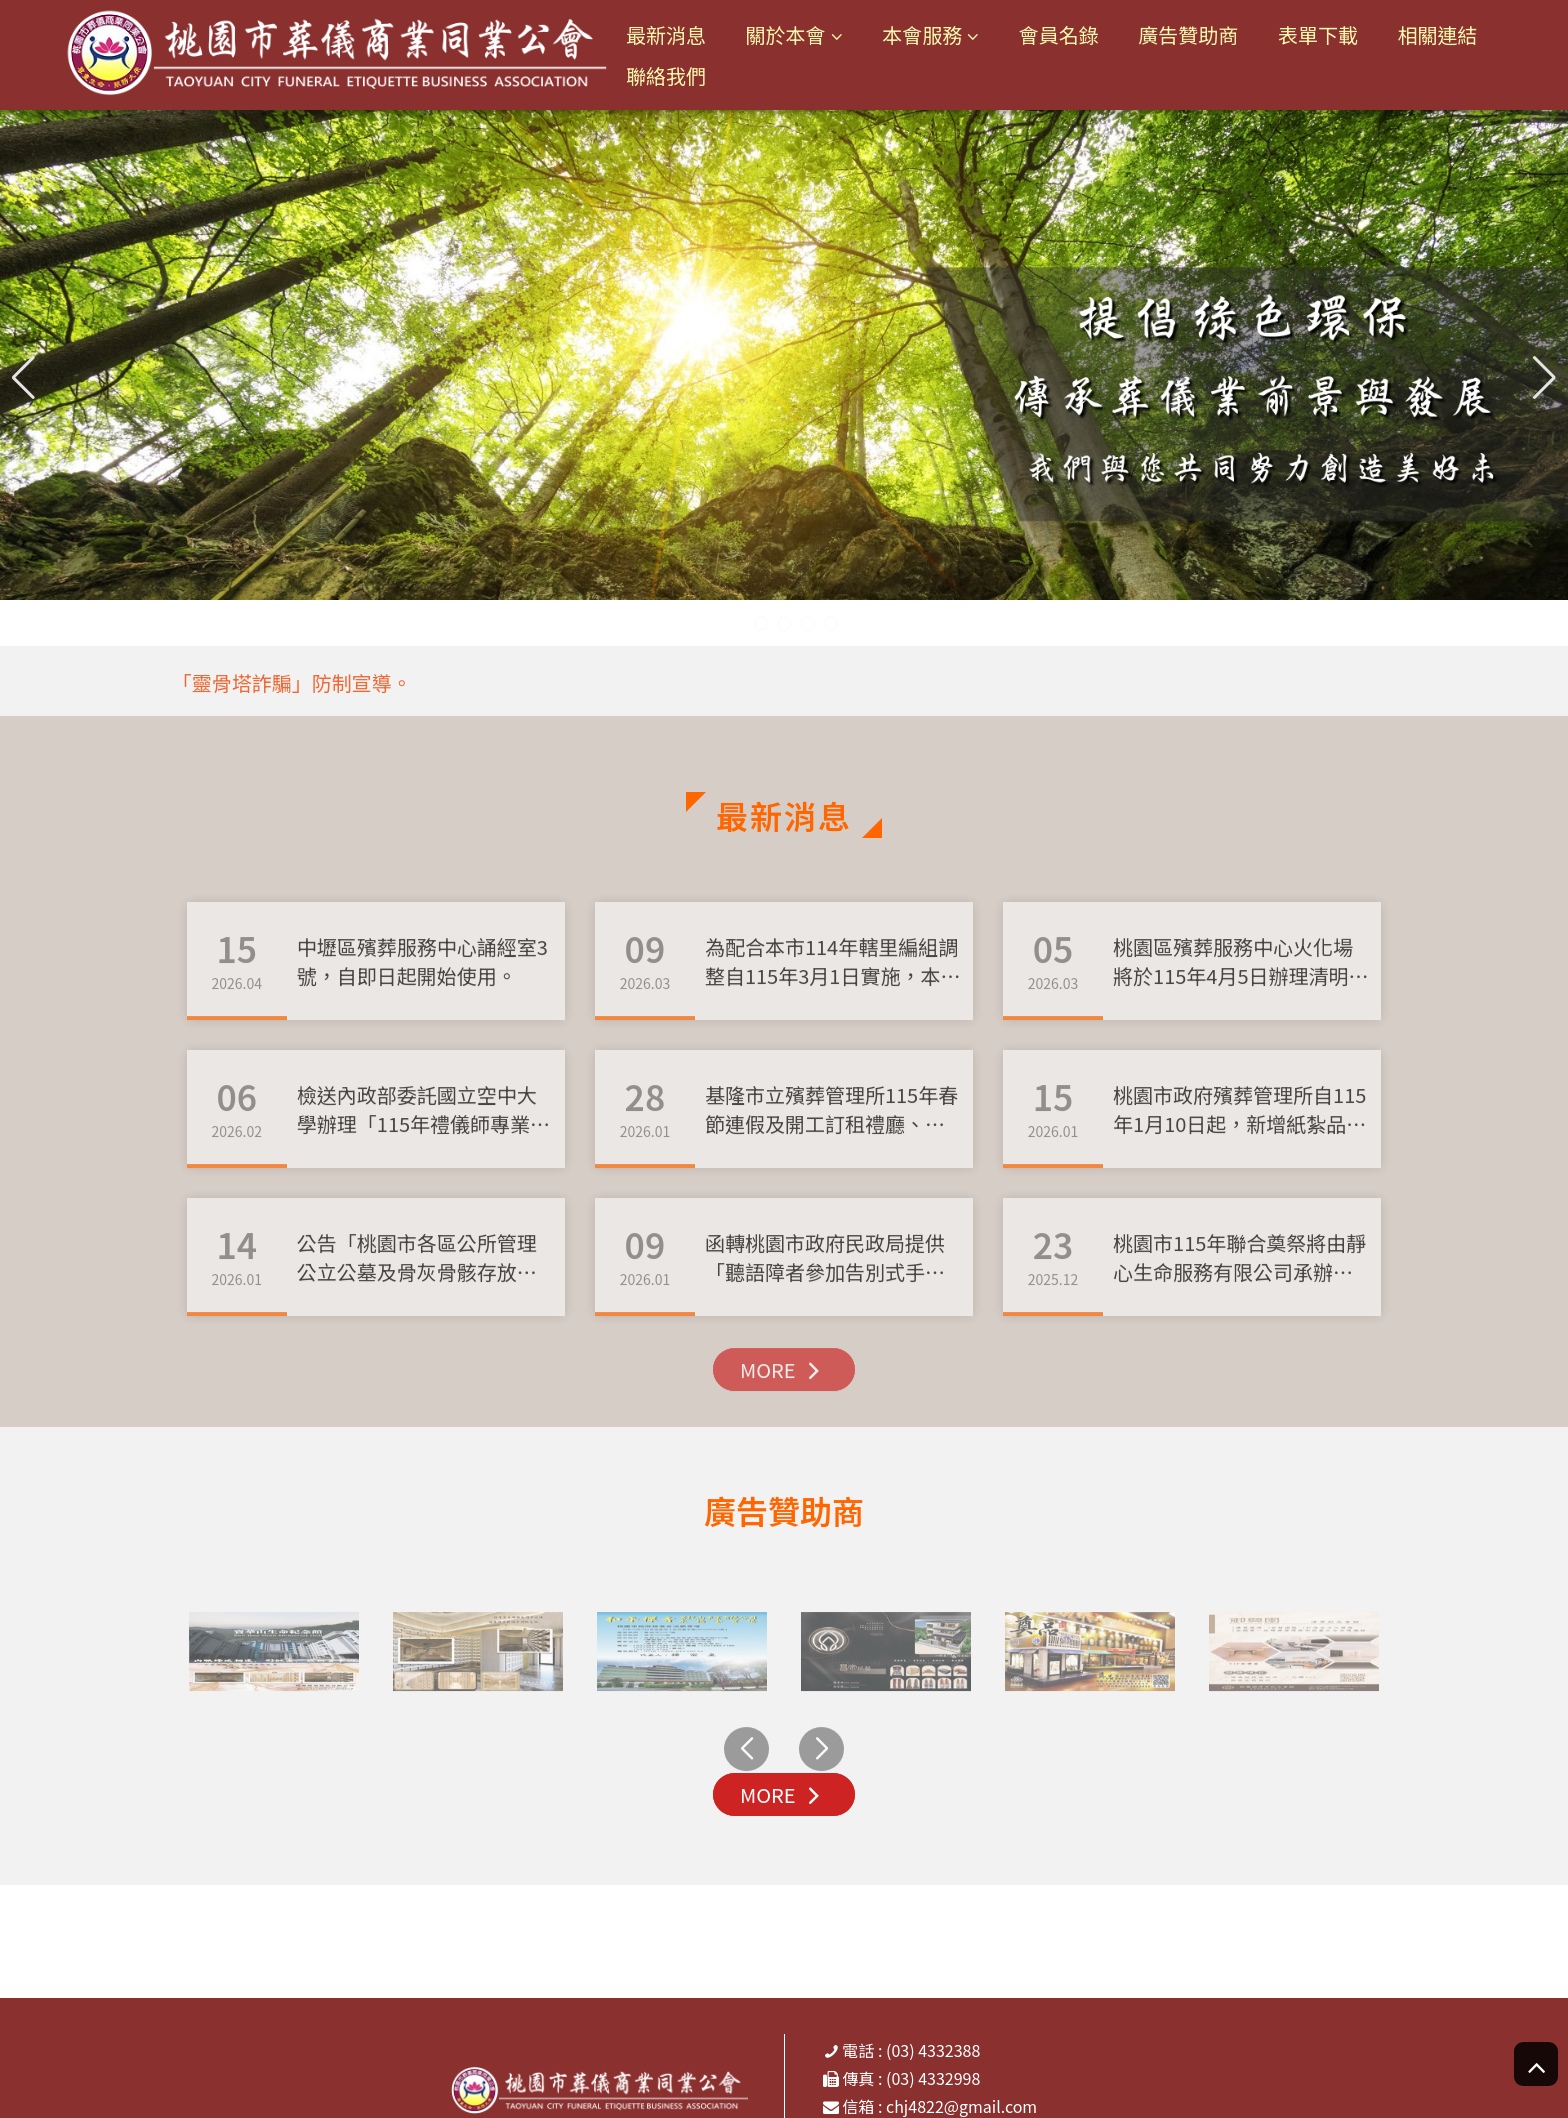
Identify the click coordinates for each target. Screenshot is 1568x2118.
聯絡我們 (666, 75)
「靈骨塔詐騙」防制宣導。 (292, 682)
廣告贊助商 (1188, 35)
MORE (784, 1424)
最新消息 (666, 35)
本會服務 (922, 35)
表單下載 (1318, 35)
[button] (1544, 378)
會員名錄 (1059, 35)
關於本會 (786, 35)
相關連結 (1438, 35)
